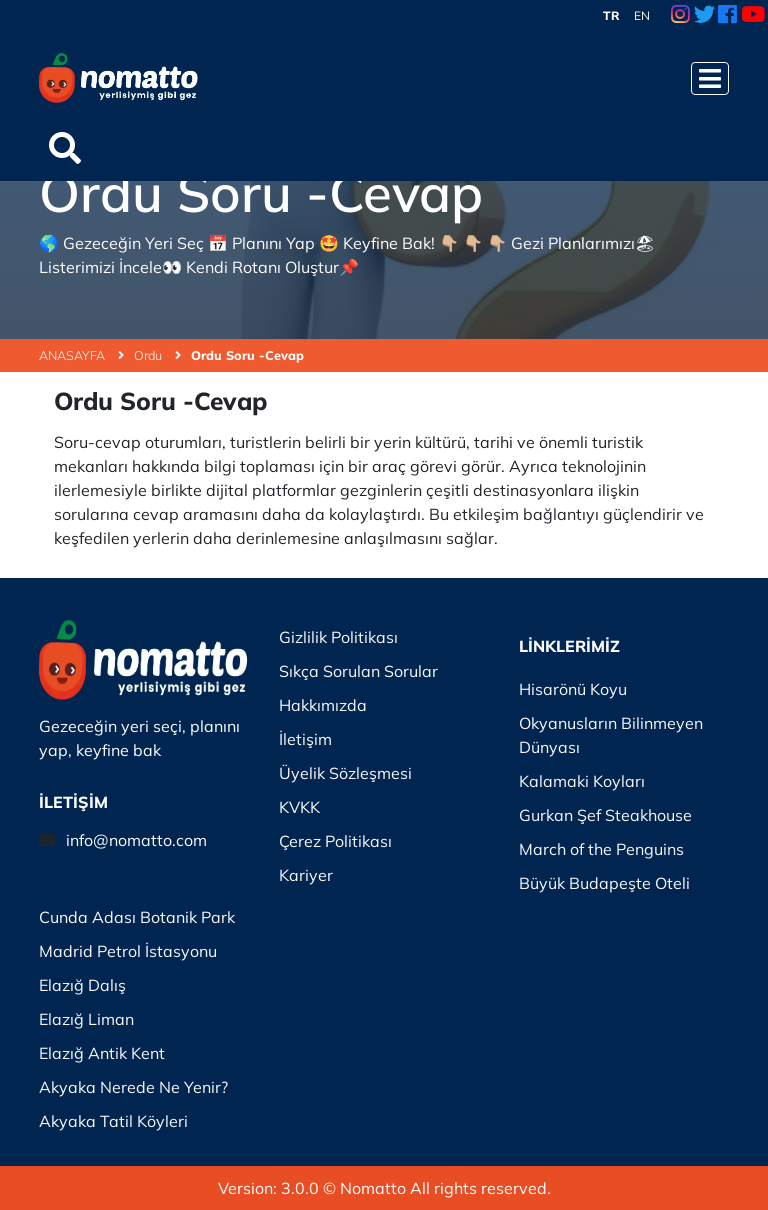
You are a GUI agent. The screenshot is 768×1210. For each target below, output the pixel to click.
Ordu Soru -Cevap (247, 355)
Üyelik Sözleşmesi (345, 773)
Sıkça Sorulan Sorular (358, 671)
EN (642, 15)
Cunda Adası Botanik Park (137, 917)
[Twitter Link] (704, 16)
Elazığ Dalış (82, 985)
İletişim (305, 739)
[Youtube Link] (753, 16)
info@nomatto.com (136, 840)
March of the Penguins (601, 849)
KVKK (299, 807)
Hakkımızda (323, 705)
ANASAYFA (81, 355)
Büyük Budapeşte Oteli (604, 883)
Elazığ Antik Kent (102, 1053)
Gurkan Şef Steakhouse (605, 815)
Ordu (157, 355)
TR (611, 15)
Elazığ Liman (86, 1019)
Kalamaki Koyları (582, 781)
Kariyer (306, 875)
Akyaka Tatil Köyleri (113, 1121)
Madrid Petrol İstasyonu (128, 951)
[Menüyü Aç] (710, 78)
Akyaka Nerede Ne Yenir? (133, 1087)
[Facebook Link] (727, 16)
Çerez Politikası (335, 841)
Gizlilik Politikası (338, 637)
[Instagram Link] (680, 16)
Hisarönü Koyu (573, 689)
